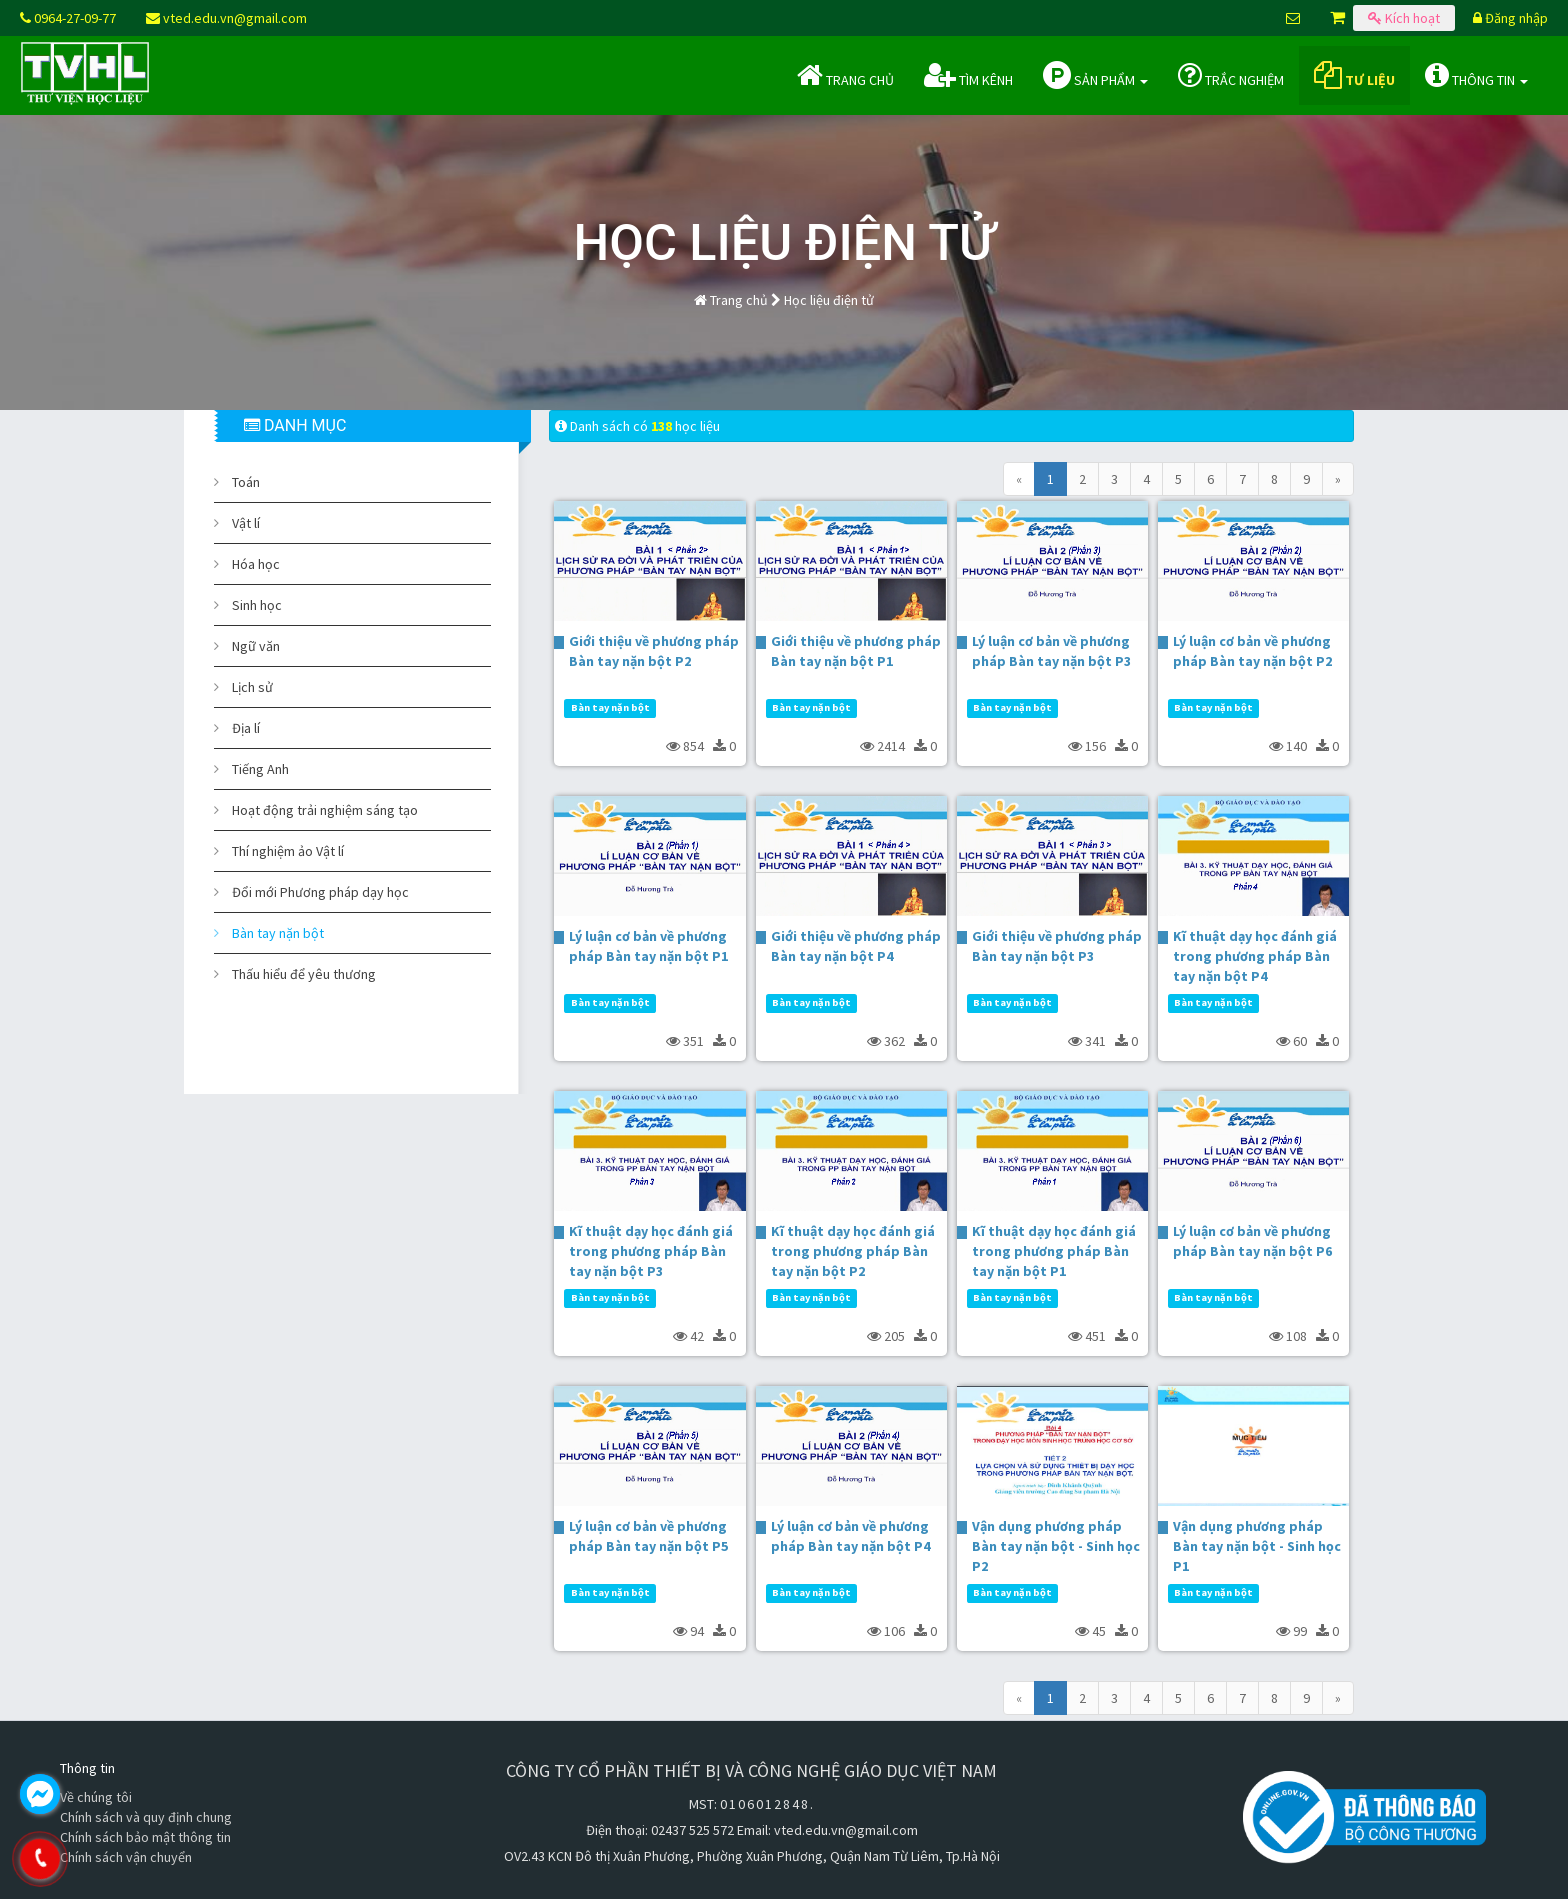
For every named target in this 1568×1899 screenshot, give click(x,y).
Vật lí (246, 523)
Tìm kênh (968, 75)
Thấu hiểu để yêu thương (304, 974)
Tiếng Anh (260, 769)
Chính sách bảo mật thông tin (145, 1837)
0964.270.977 (125, 1859)
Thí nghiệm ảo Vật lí (288, 851)
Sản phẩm (1095, 75)
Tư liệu (1354, 75)
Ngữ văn (256, 646)
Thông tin (1476, 75)
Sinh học (257, 605)
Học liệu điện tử (829, 300)
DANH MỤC (295, 425)
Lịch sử (252, 687)
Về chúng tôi (96, 1797)
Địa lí (246, 728)
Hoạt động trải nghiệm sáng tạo (325, 810)
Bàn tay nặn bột (278, 933)
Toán (246, 482)
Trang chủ (845, 75)
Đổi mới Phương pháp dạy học (320, 892)
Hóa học (256, 564)
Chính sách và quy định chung (146, 1817)
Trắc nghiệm (1231, 75)
